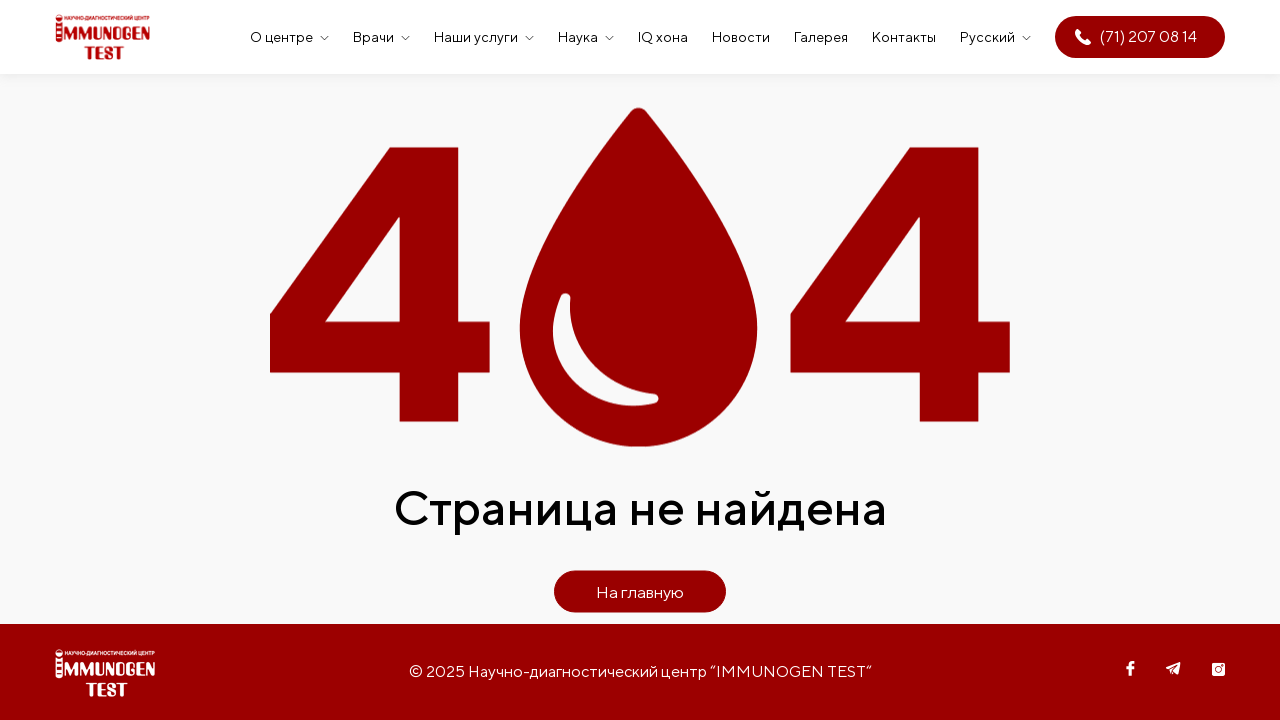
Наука (578, 37)
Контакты (904, 37)
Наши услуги (476, 37)
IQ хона (663, 37)
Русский (987, 37)
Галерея (821, 37)
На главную (640, 592)
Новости (741, 37)
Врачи (373, 37)
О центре (281, 37)
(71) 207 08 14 (1148, 36)
